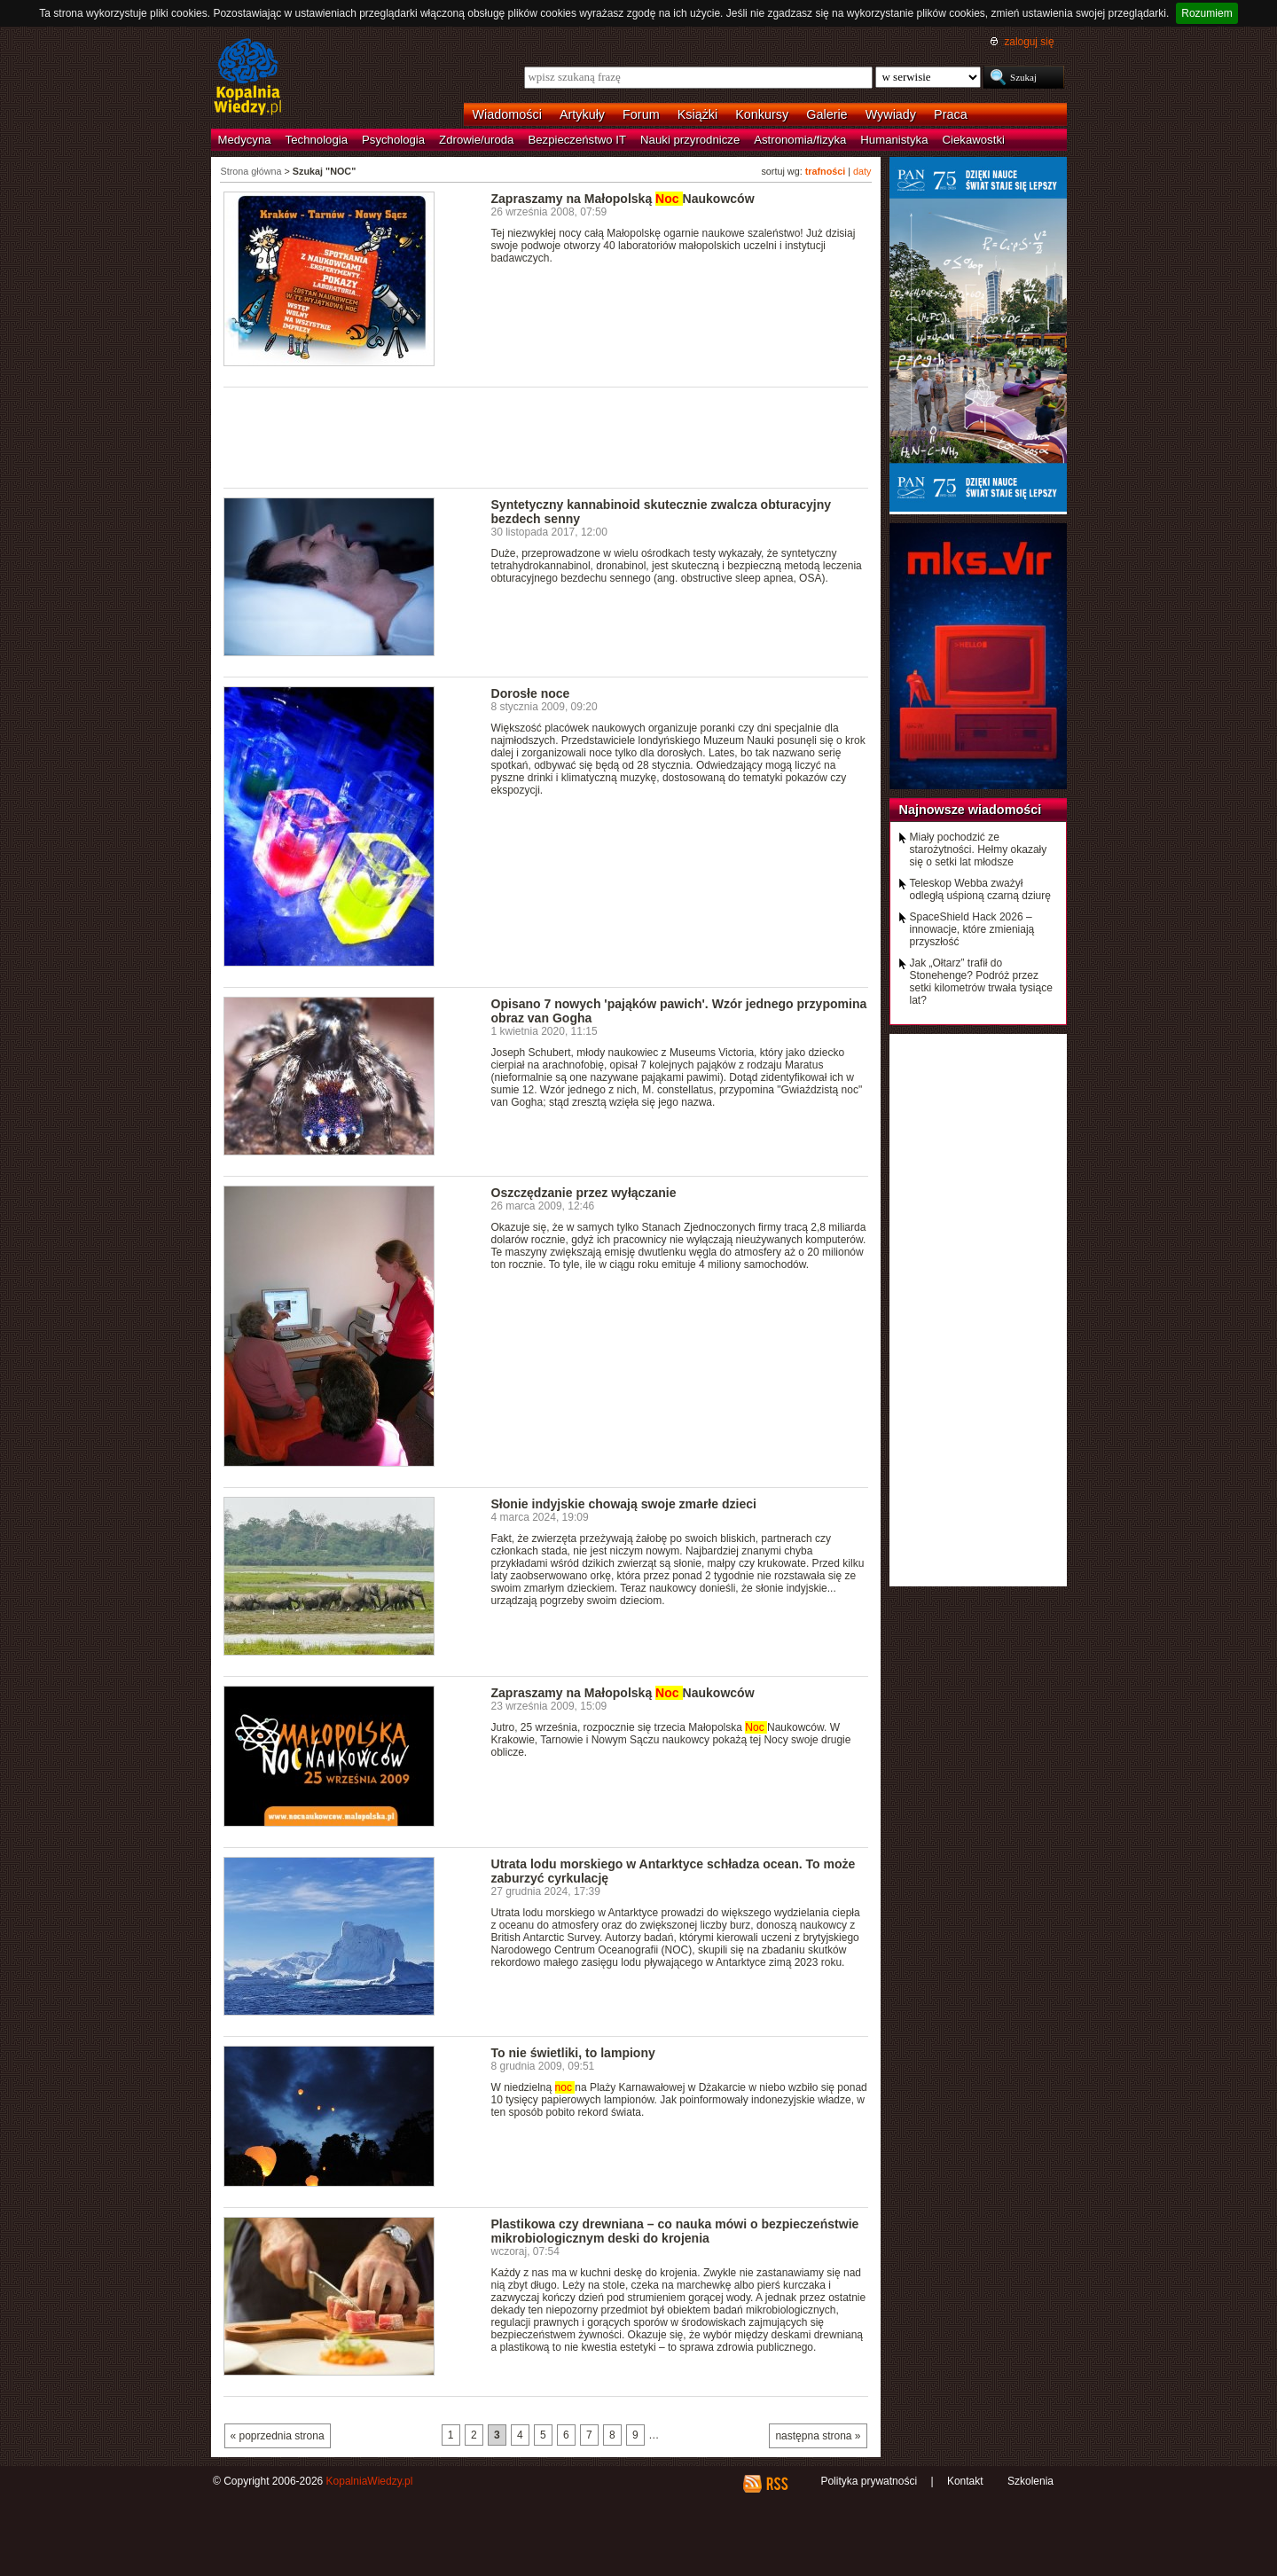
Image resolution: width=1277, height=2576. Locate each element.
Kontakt (965, 2481)
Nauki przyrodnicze (690, 139)
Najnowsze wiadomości (970, 810)
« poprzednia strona (278, 2436)
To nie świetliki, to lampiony (573, 2053)
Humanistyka (894, 139)
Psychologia (393, 139)
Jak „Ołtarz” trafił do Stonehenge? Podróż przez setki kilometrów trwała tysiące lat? (981, 981)
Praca (951, 114)
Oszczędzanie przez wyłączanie (584, 1193)
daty (862, 171)
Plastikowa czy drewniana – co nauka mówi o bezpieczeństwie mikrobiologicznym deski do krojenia (675, 2231)
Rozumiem (1206, 13)
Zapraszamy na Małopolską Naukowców (623, 199)
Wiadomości (507, 114)
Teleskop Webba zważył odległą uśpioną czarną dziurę (980, 889)
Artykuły (582, 114)
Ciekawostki (974, 139)
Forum (641, 114)
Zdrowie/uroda (476, 139)
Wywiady (891, 114)
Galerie (826, 114)
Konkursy (761, 114)
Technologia (317, 139)
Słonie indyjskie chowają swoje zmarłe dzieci (623, 1504)
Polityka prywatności (868, 2481)
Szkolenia (1030, 2481)
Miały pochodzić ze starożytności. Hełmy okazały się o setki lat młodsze (978, 849)
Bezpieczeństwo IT (577, 139)
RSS (776, 2484)
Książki (698, 114)
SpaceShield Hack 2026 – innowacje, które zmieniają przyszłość (972, 929)
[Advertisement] (546, 436)
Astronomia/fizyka (800, 139)
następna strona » (817, 2436)
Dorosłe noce (530, 693)
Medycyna (244, 139)
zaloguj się (1029, 41)
